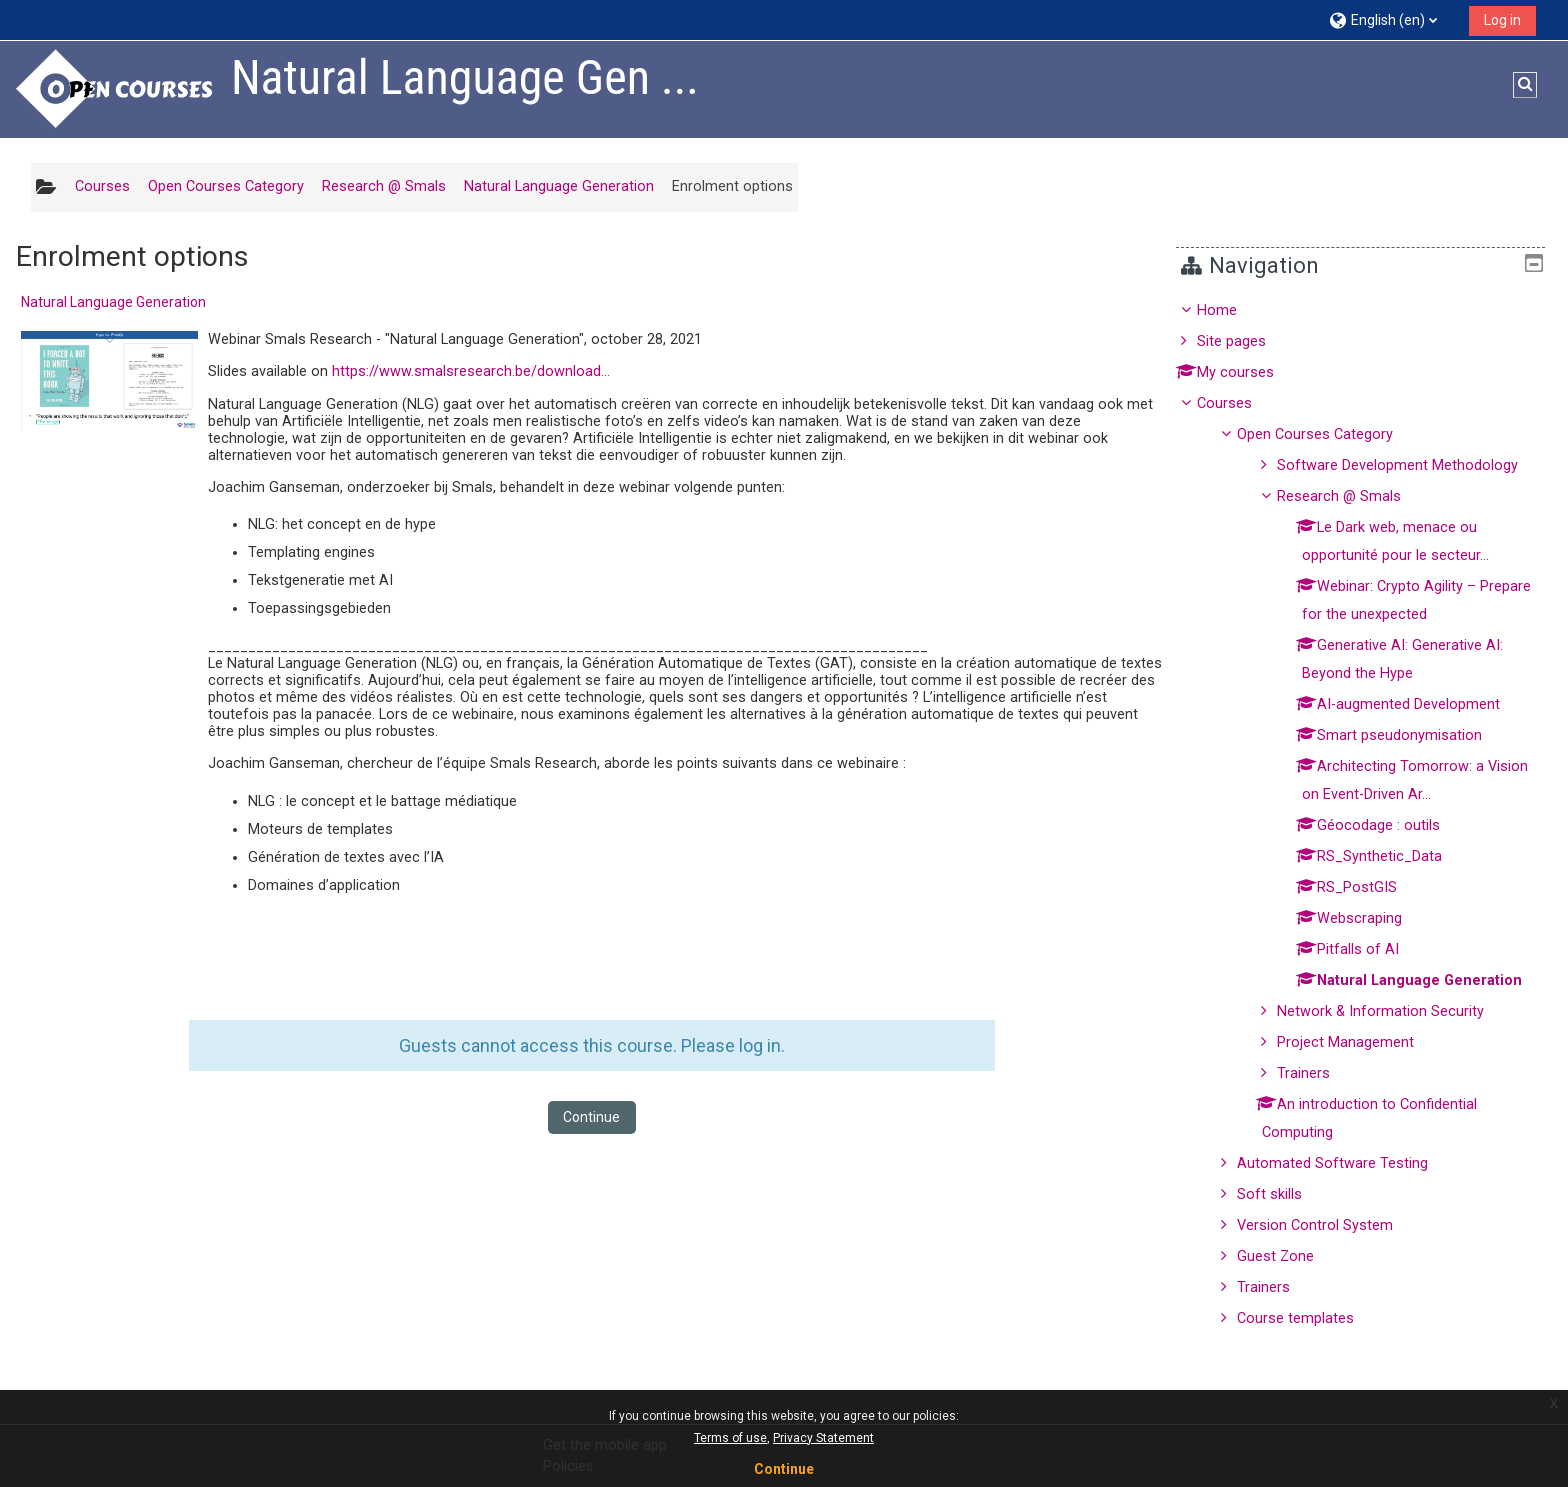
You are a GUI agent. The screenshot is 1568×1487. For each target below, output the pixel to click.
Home (1232, 310)
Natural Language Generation (113, 302)
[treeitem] (1368, 815)
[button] (1391, 19)
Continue (591, 1117)
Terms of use (730, 1438)
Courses (1239, 403)
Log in (1502, 20)
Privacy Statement (823, 1438)
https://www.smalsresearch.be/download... (471, 371)
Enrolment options (732, 186)
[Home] (116, 88)
